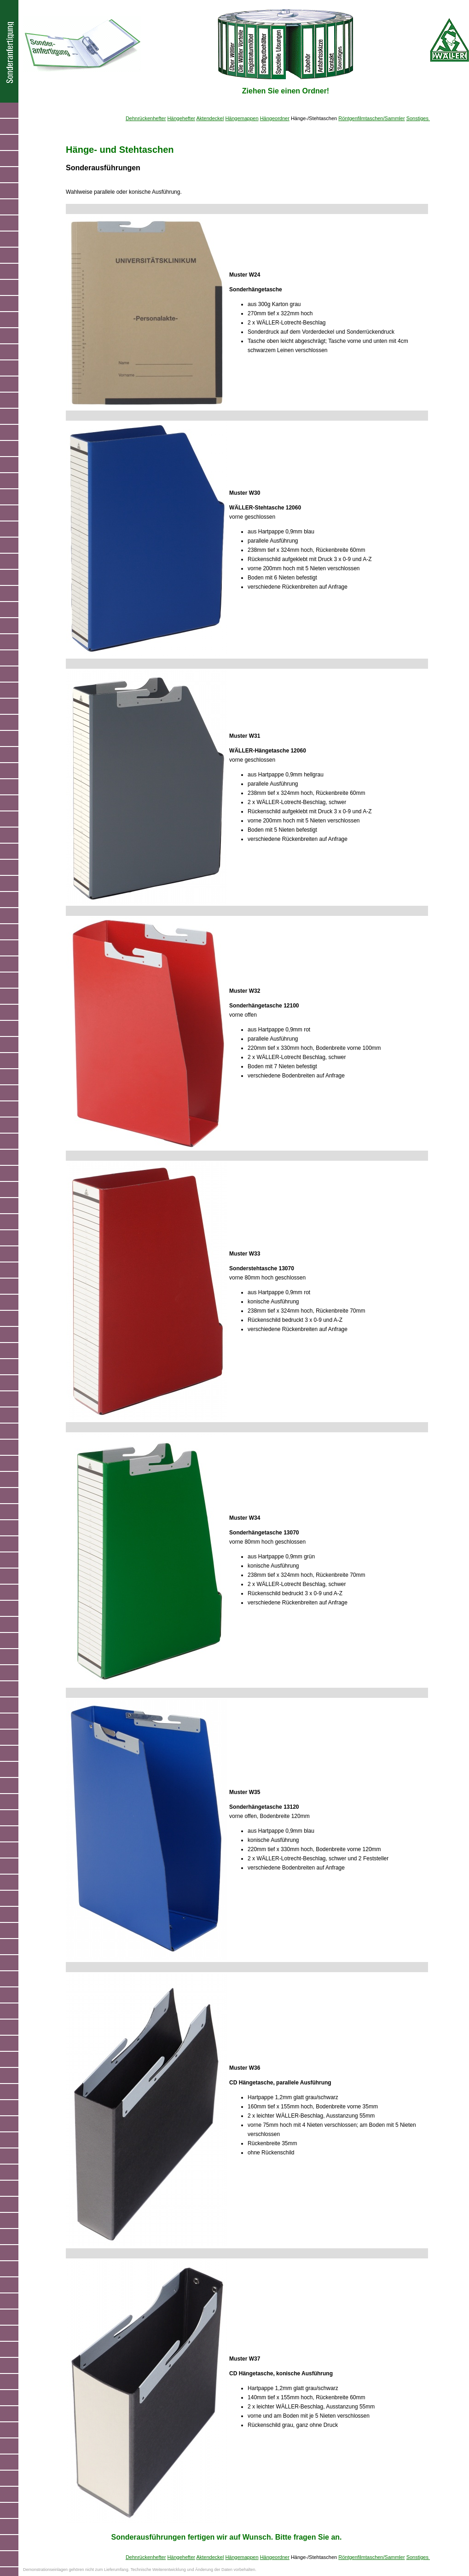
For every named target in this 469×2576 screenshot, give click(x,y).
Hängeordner (275, 118)
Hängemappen (241, 118)
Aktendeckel (210, 118)
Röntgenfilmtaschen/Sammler (371, 118)
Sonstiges (418, 118)
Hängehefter (181, 118)
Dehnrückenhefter (146, 118)
